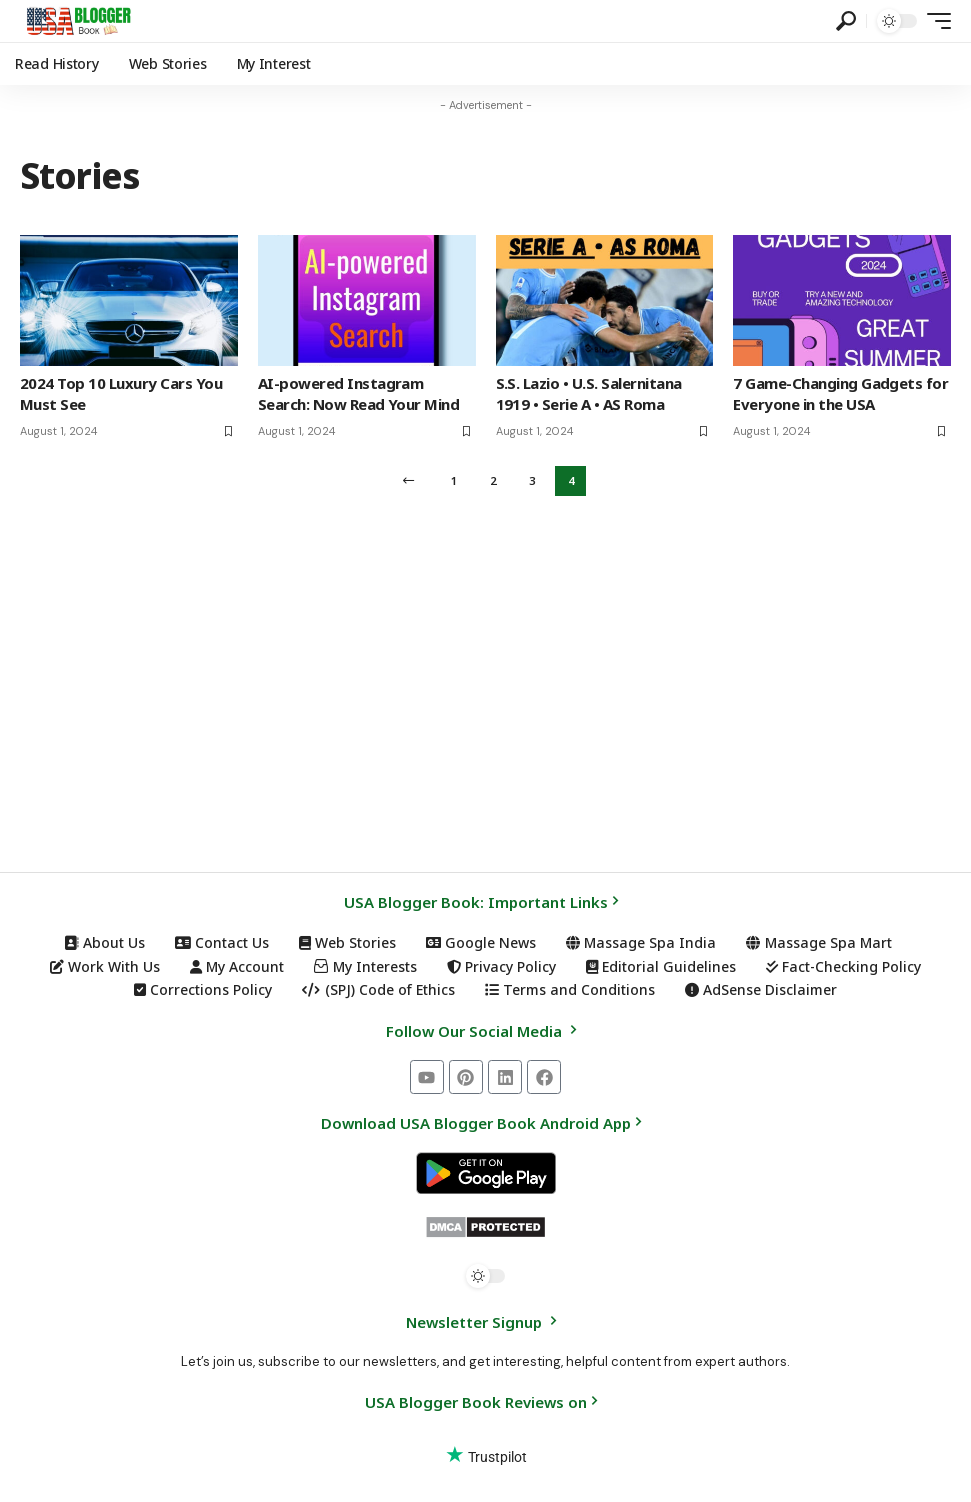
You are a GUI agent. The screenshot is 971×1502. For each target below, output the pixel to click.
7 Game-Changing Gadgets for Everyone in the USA (840, 486)
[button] (846, 21)
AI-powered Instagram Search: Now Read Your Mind (359, 486)
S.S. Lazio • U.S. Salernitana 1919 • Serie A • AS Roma (589, 486)
